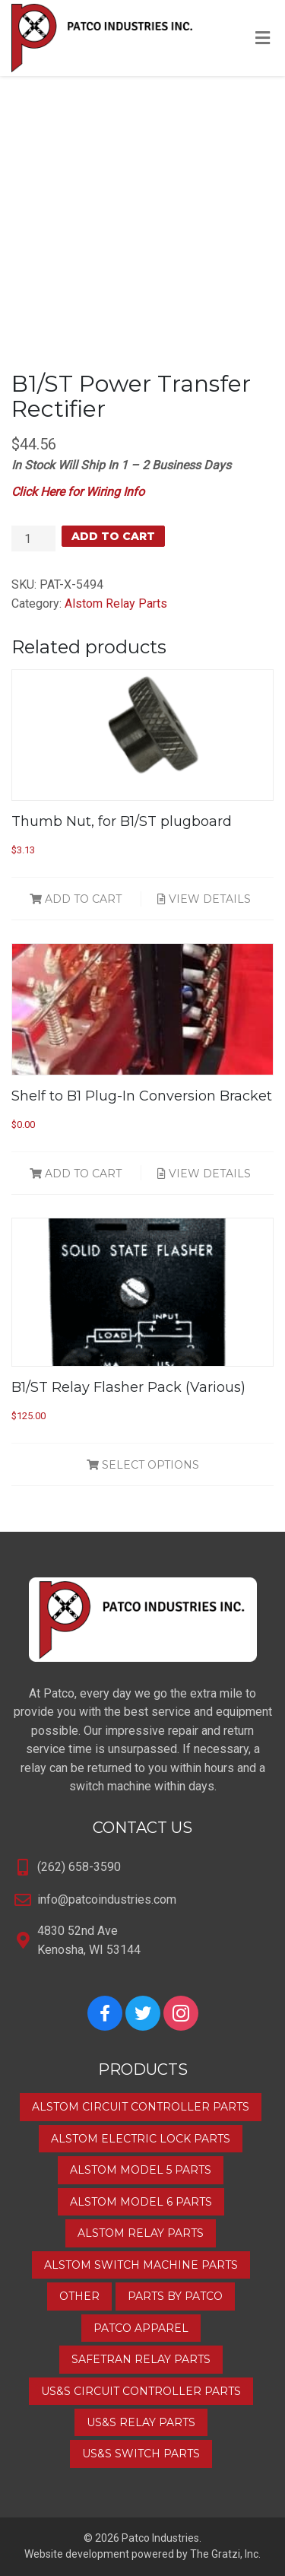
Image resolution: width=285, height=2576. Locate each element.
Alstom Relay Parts (116, 603)
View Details (204, 899)
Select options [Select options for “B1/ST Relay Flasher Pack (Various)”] (143, 1465)
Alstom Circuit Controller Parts (140, 2107)
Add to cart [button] (76, 899)
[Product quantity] (33, 538)
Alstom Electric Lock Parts (140, 2139)
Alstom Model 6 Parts (141, 2202)
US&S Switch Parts (141, 2453)
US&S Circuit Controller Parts (141, 2391)
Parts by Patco (175, 2296)
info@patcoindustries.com (106, 1899)
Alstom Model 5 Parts (140, 2170)
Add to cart (113, 536)
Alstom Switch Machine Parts (141, 2265)
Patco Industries (160, 2538)
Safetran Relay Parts (141, 2359)
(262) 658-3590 (79, 1867)
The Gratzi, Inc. (225, 2554)
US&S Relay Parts (141, 2422)
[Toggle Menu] (263, 39)
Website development (76, 2554)
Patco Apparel (140, 2328)
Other (79, 2296)
